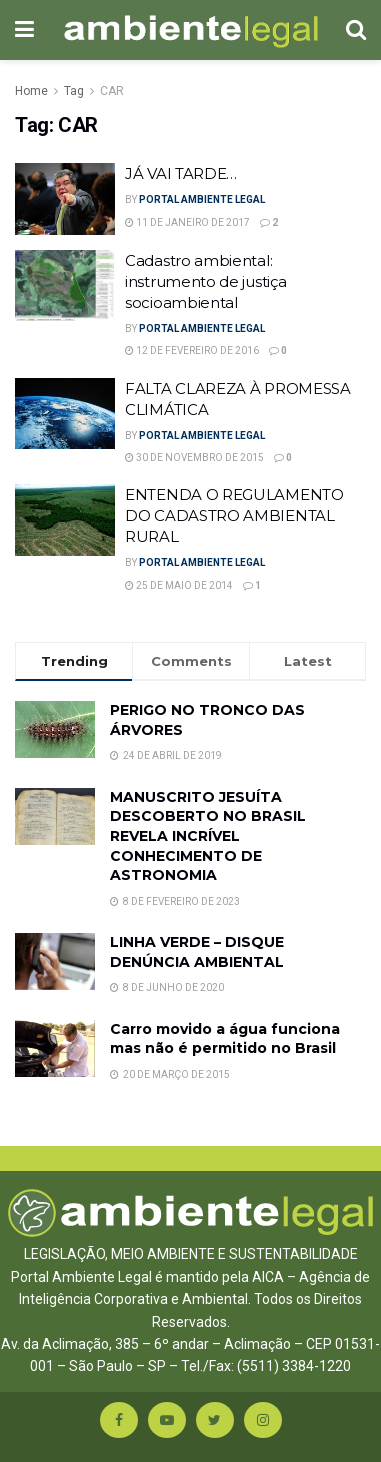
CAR (112, 91)
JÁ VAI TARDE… (181, 173)
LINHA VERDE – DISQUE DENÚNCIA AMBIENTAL (197, 952)
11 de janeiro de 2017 (187, 222)
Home (31, 91)
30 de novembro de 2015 (194, 457)
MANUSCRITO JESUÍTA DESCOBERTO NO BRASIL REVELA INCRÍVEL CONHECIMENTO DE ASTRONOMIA (208, 836)
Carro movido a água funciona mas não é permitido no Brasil (225, 1039)
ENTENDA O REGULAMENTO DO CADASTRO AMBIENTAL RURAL (234, 515)
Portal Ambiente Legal (202, 199)
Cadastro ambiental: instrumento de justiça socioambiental (205, 281)
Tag (74, 91)
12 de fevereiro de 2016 (192, 350)
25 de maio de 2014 (179, 585)
